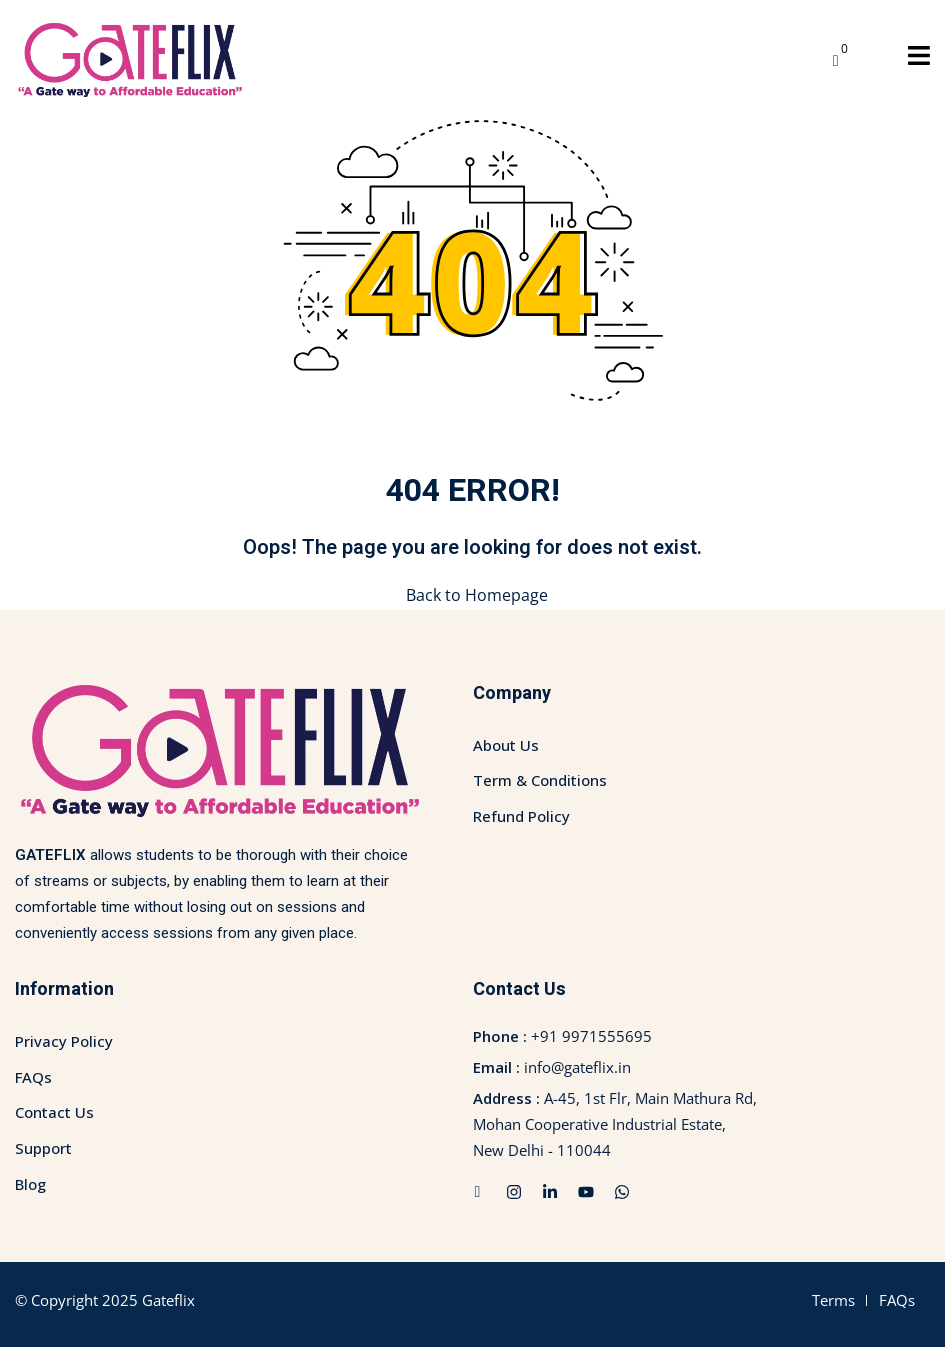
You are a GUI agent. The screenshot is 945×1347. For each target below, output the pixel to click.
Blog (30, 1183)
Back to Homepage (473, 595)
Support (43, 1148)
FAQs (33, 1076)
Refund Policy (521, 816)
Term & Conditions (540, 780)
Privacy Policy (64, 1041)
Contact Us (54, 1112)
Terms (833, 1300)
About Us (506, 745)
